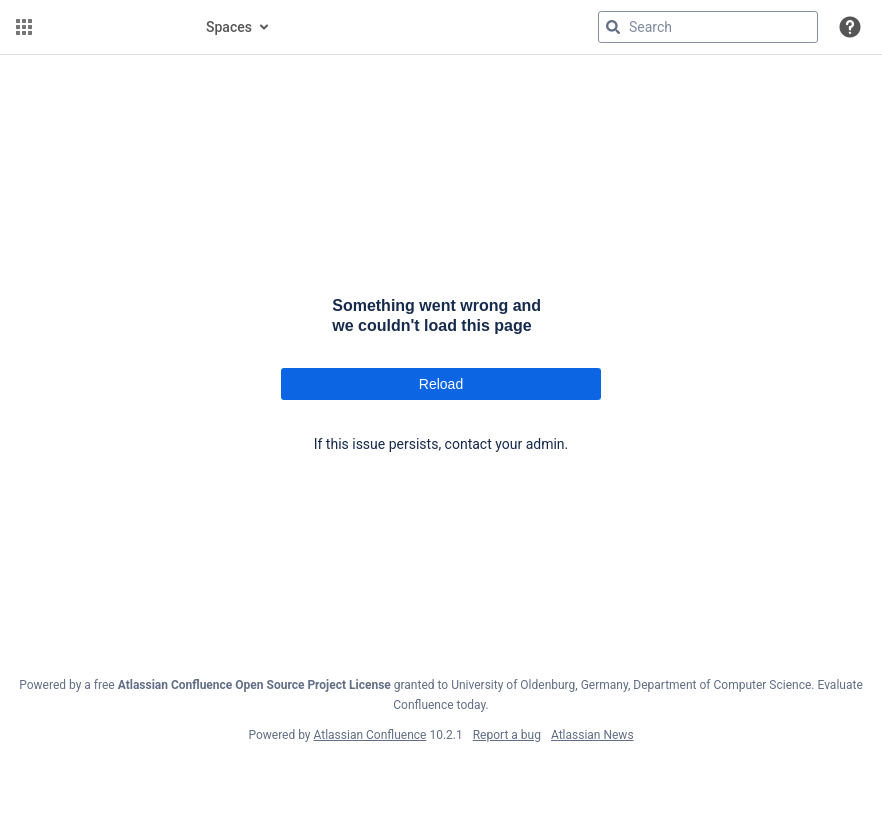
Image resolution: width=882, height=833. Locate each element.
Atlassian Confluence (370, 735)
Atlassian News (592, 735)
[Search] (613, 27)
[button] (24, 27)
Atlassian (441, 779)
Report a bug (507, 735)
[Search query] (708, 27)
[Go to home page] (112, 27)
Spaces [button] (229, 27)
